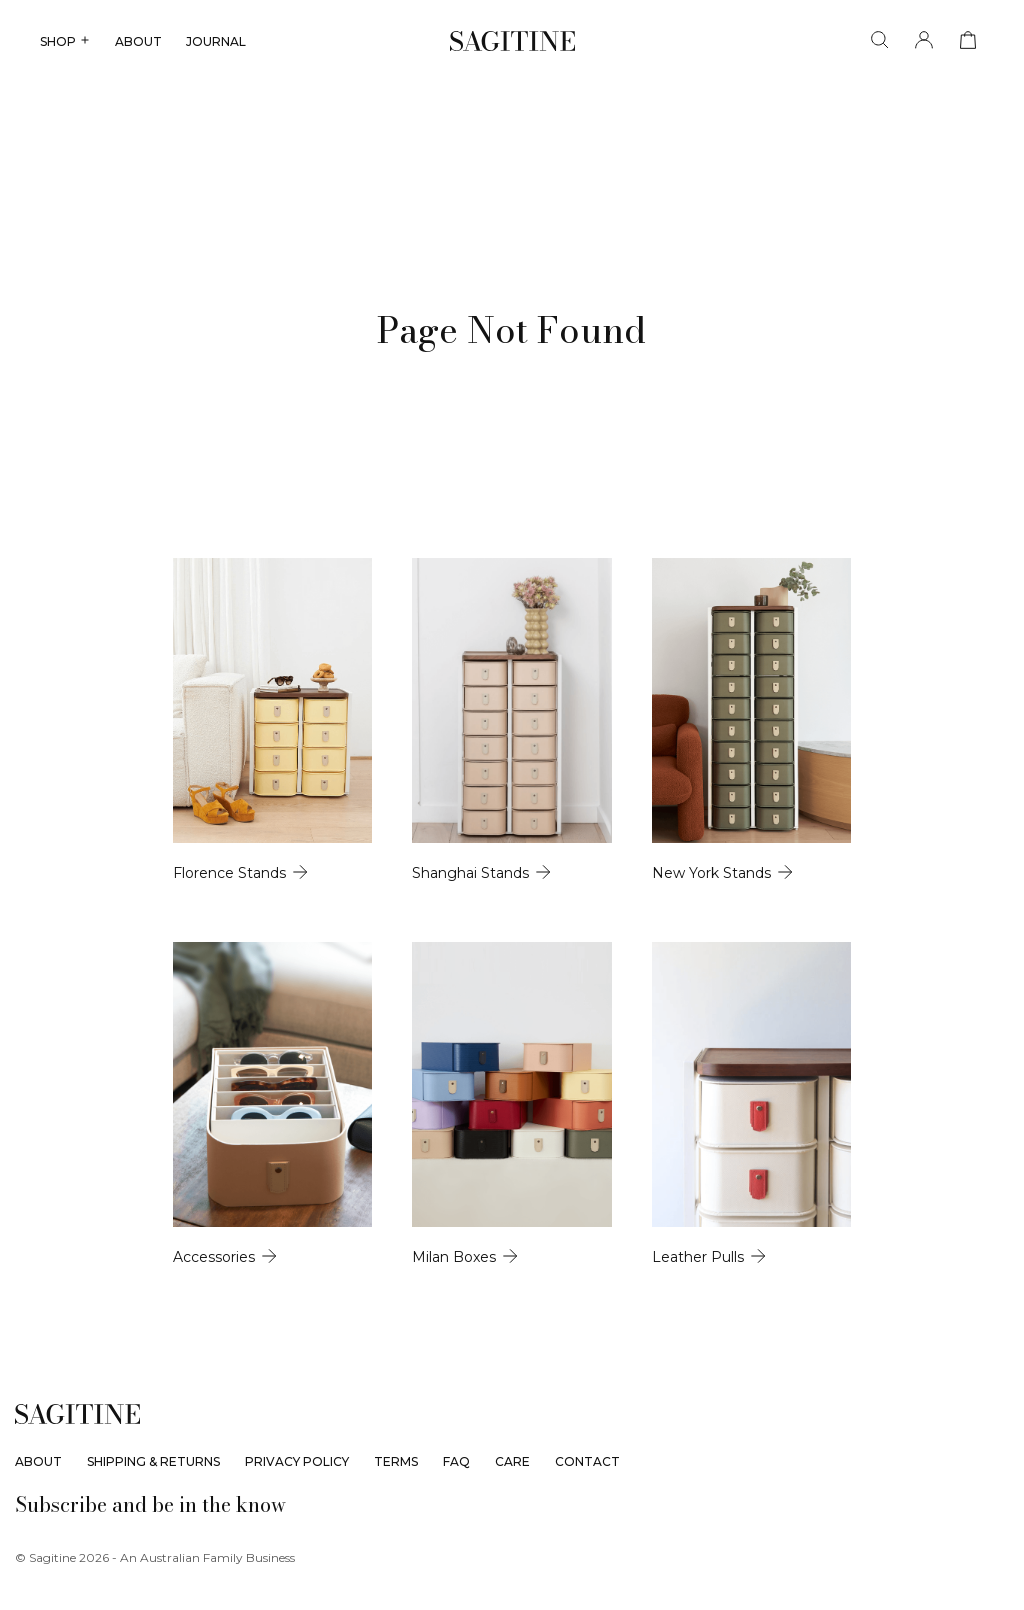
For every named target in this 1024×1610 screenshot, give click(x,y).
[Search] (880, 40)
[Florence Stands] (198, 772)
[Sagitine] (512, 41)
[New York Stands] (825, 772)
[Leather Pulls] (825, 1261)
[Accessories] (198, 1261)
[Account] (924, 40)
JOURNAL (216, 41)
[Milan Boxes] (511, 1261)
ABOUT (138, 41)
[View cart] (968, 40)
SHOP (65, 41)
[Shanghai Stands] (511, 772)
